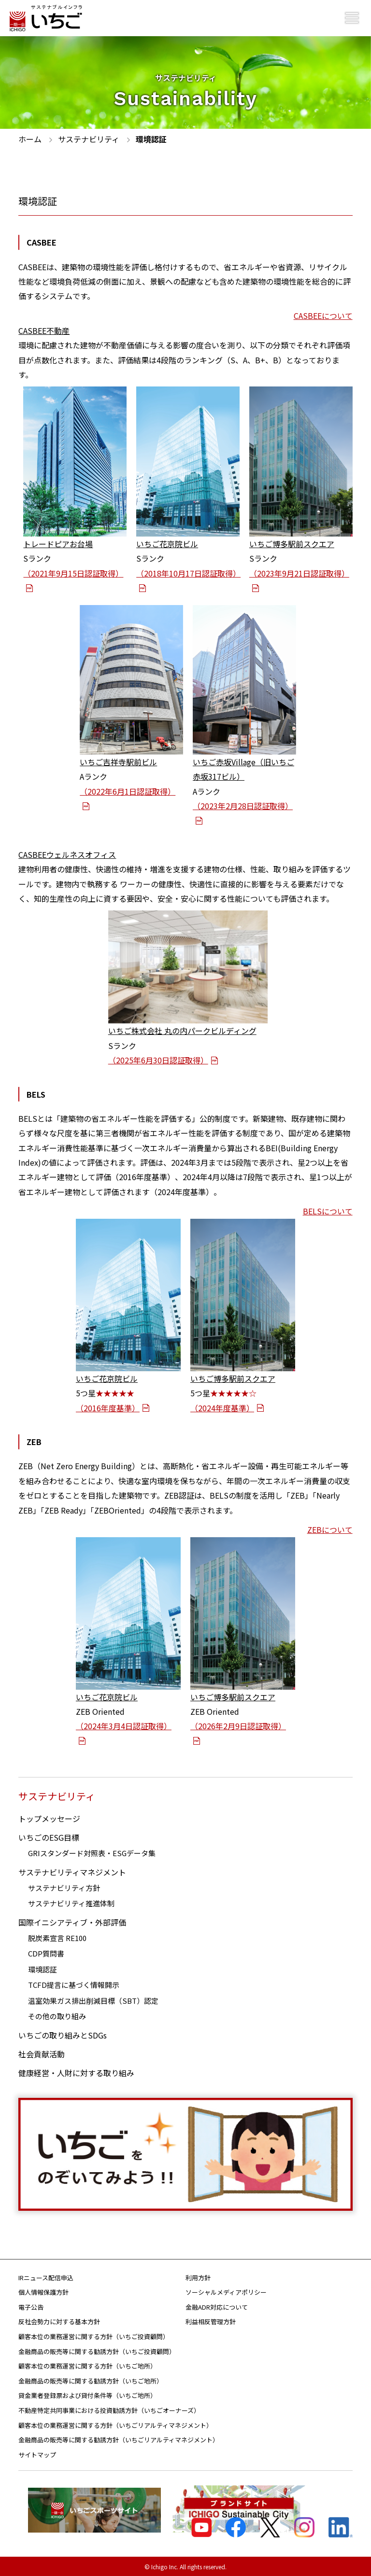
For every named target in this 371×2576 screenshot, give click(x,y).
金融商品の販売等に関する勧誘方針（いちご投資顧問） (96, 2350)
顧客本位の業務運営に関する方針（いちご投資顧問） (93, 2335)
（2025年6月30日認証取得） (163, 1059)
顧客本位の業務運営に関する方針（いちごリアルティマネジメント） (115, 2423)
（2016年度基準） (113, 1407)
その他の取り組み (57, 2015)
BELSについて (328, 1210)
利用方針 (198, 2276)
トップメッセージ (49, 1817)
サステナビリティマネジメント (72, 1870)
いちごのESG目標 (48, 1836)
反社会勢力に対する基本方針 (59, 2320)
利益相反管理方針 (211, 2320)
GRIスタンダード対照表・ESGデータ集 (92, 1852)
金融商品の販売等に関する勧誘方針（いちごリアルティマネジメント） (118, 2438)
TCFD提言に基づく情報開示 (73, 1984)
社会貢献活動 (41, 2052)
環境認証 (42, 1968)
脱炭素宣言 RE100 (57, 1936)
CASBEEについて (323, 315)
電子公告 (30, 2306)
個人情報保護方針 (43, 2291)
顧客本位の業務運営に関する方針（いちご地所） (87, 2364)
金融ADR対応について (217, 2306)
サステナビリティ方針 (64, 1886)
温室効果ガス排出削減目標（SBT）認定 (93, 1999)
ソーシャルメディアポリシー (226, 2291)
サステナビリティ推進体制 (71, 1902)
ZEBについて (330, 1528)
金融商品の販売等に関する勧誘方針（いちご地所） (90, 2379)
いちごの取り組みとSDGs (62, 2033)
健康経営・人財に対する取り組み (76, 2071)
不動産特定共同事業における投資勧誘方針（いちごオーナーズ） (109, 2409)
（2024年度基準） (227, 1407)
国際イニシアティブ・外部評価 (72, 1921)
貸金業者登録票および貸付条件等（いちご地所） (87, 2394)
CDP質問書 (46, 1952)
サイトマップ (37, 2453)
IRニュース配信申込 (45, 2276)
